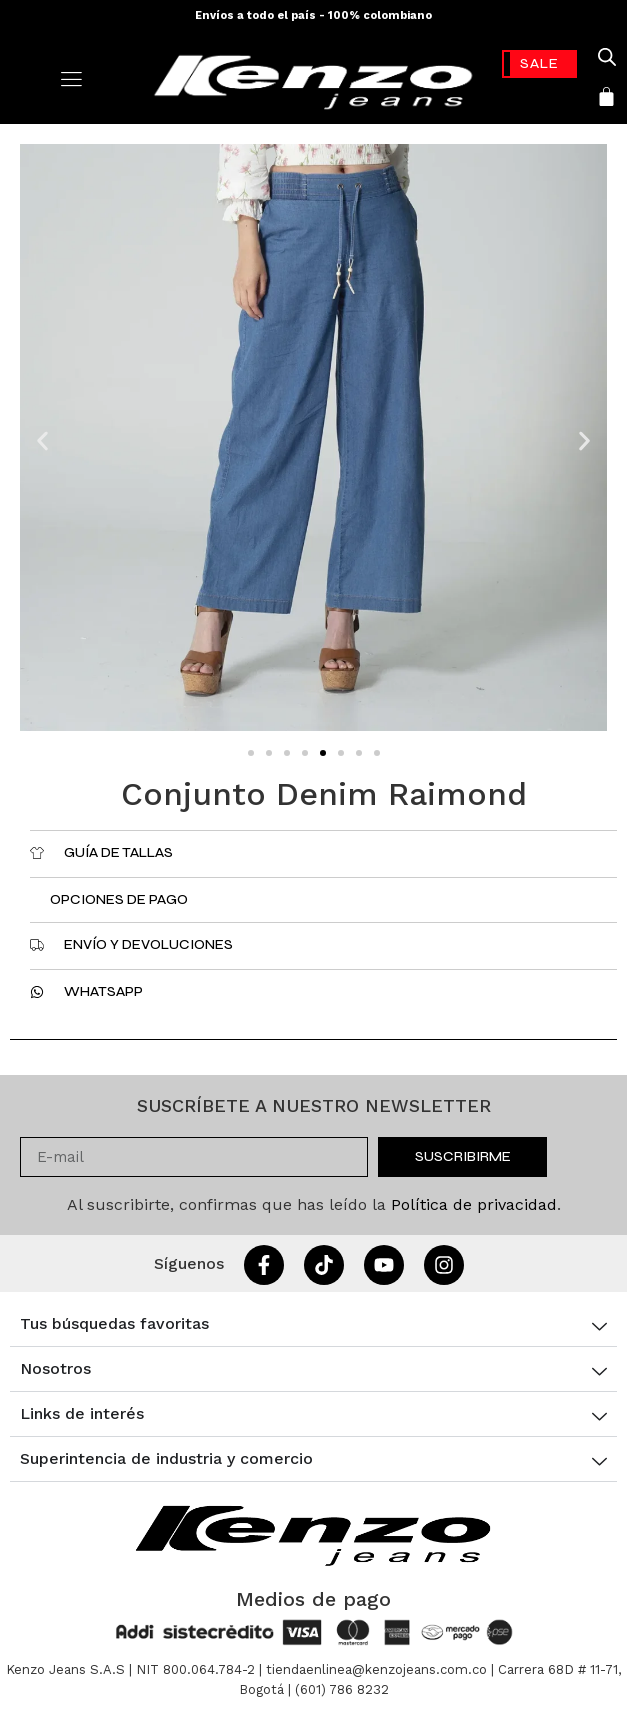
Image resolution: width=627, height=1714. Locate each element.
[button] (42, 441)
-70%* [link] (539, 63)
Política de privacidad (474, 1204)
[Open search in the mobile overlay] (607, 57)
